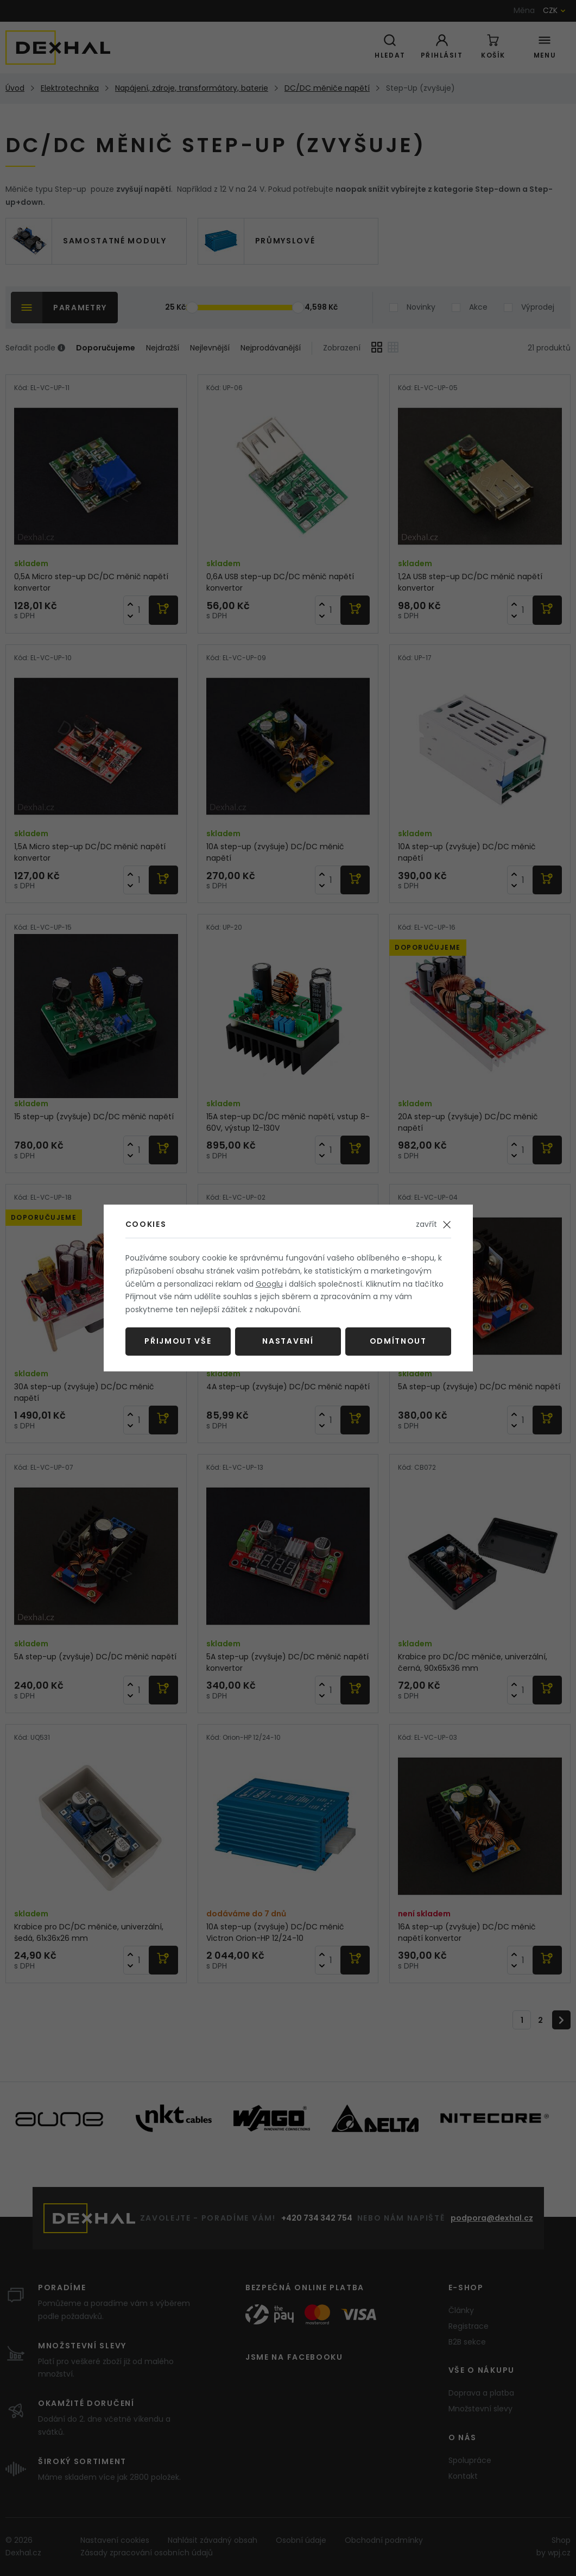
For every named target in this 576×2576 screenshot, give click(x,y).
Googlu (269, 1283)
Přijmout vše (177, 1341)
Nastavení (287, 1341)
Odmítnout (398, 1341)
